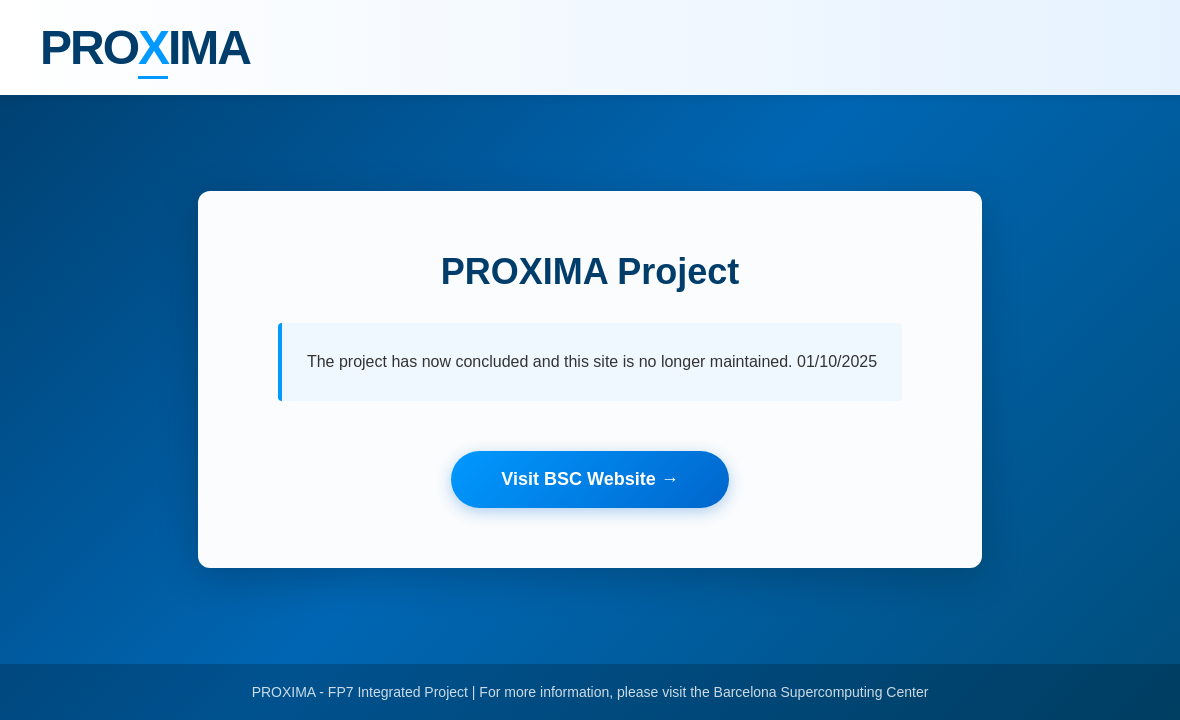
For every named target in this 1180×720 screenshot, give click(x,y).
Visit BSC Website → (589, 479)
